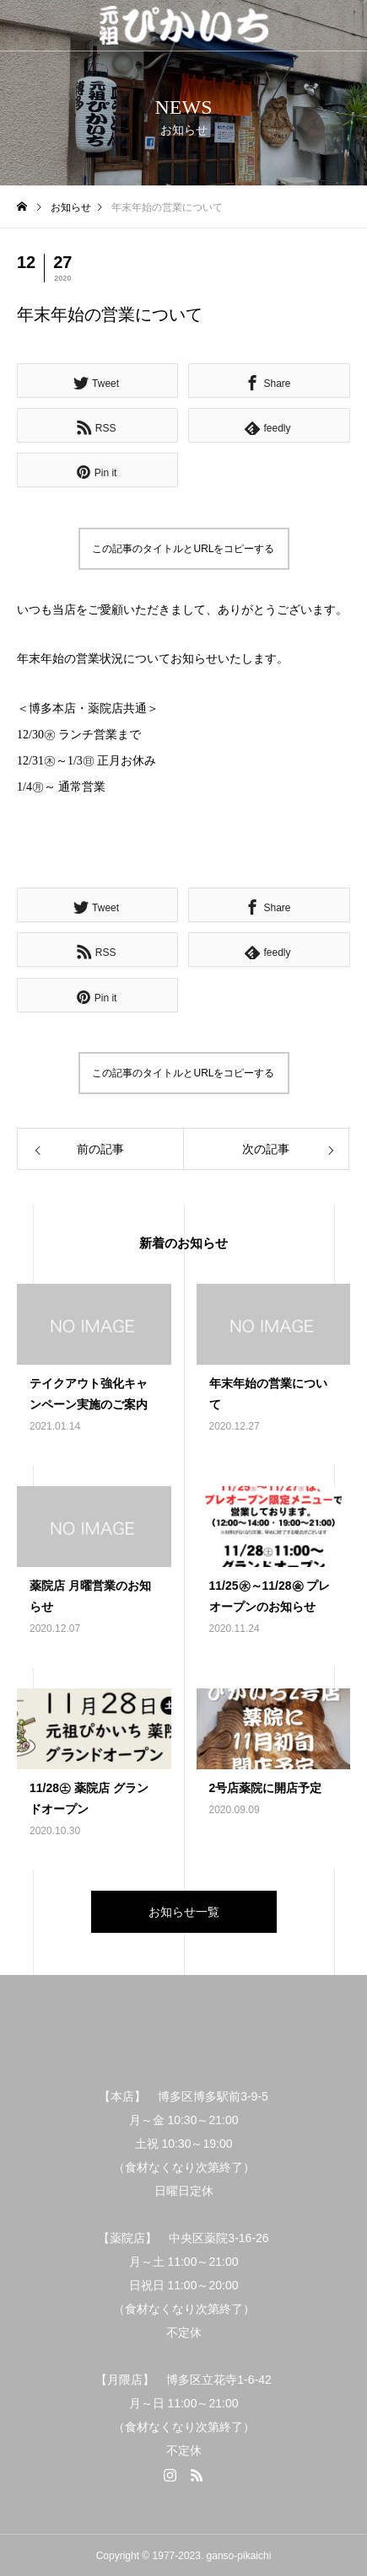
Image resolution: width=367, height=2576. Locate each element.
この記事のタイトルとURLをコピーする (183, 549)
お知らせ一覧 (183, 1912)
